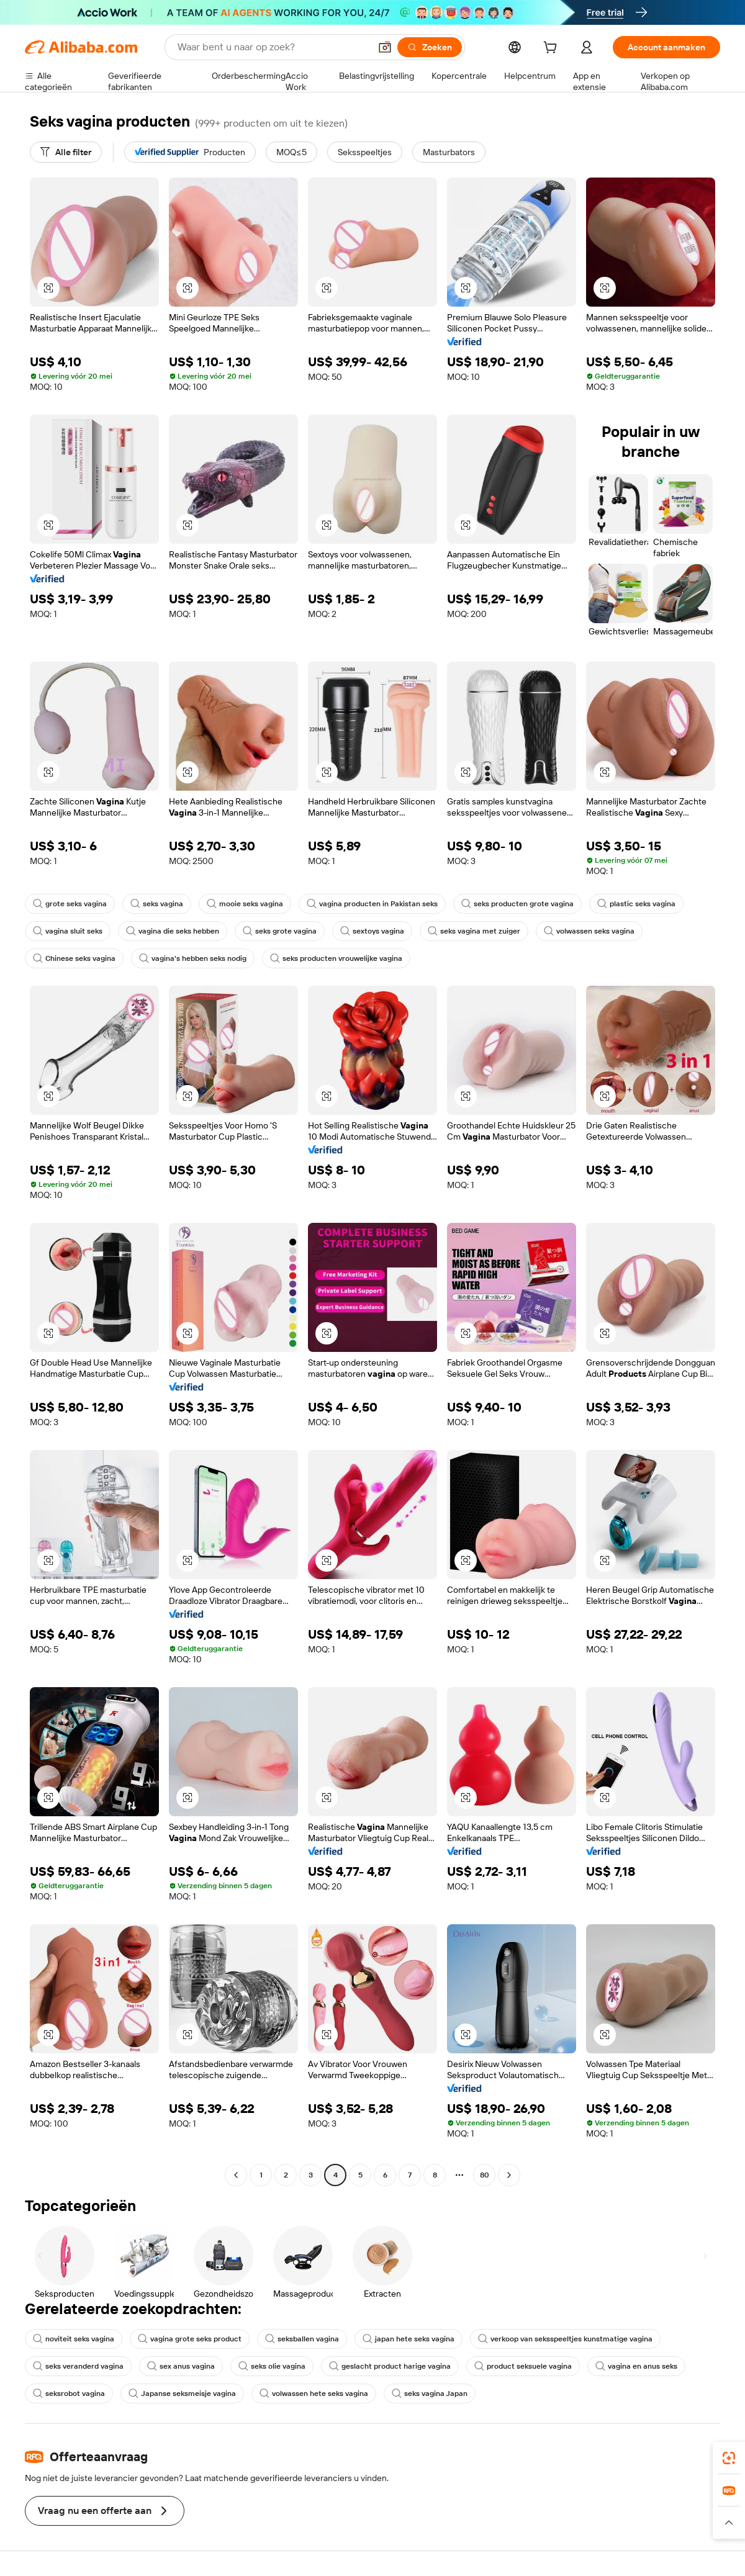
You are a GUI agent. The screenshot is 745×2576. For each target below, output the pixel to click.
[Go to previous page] (236, 2175)
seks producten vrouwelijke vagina (336, 958)
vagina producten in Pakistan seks (372, 904)
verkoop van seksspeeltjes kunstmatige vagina (565, 2339)
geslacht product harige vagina (390, 2366)
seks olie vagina (271, 2366)
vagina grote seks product (190, 2339)
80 (484, 2175)
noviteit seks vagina (73, 2339)
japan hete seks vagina (408, 2339)
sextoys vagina (372, 931)
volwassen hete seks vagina (314, 2393)
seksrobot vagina (69, 2393)
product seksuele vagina (523, 2366)
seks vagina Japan (429, 2393)
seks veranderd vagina (78, 2366)
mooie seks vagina (245, 904)
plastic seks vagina (636, 904)
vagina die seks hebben (172, 931)
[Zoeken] (429, 47)
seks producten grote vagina (517, 904)
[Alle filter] (66, 152)
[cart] (552, 49)
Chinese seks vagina (74, 958)
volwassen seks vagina (589, 931)
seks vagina (156, 904)
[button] (384, 47)
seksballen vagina (302, 2339)
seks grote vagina (280, 931)
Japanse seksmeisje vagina (182, 2393)
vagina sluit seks (67, 931)
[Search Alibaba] (273, 47)
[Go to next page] (509, 2175)
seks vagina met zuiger (474, 931)
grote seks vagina (70, 904)
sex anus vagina (181, 2366)
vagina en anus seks (636, 2366)
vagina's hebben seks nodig (192, 958)
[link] (729, 2458)
